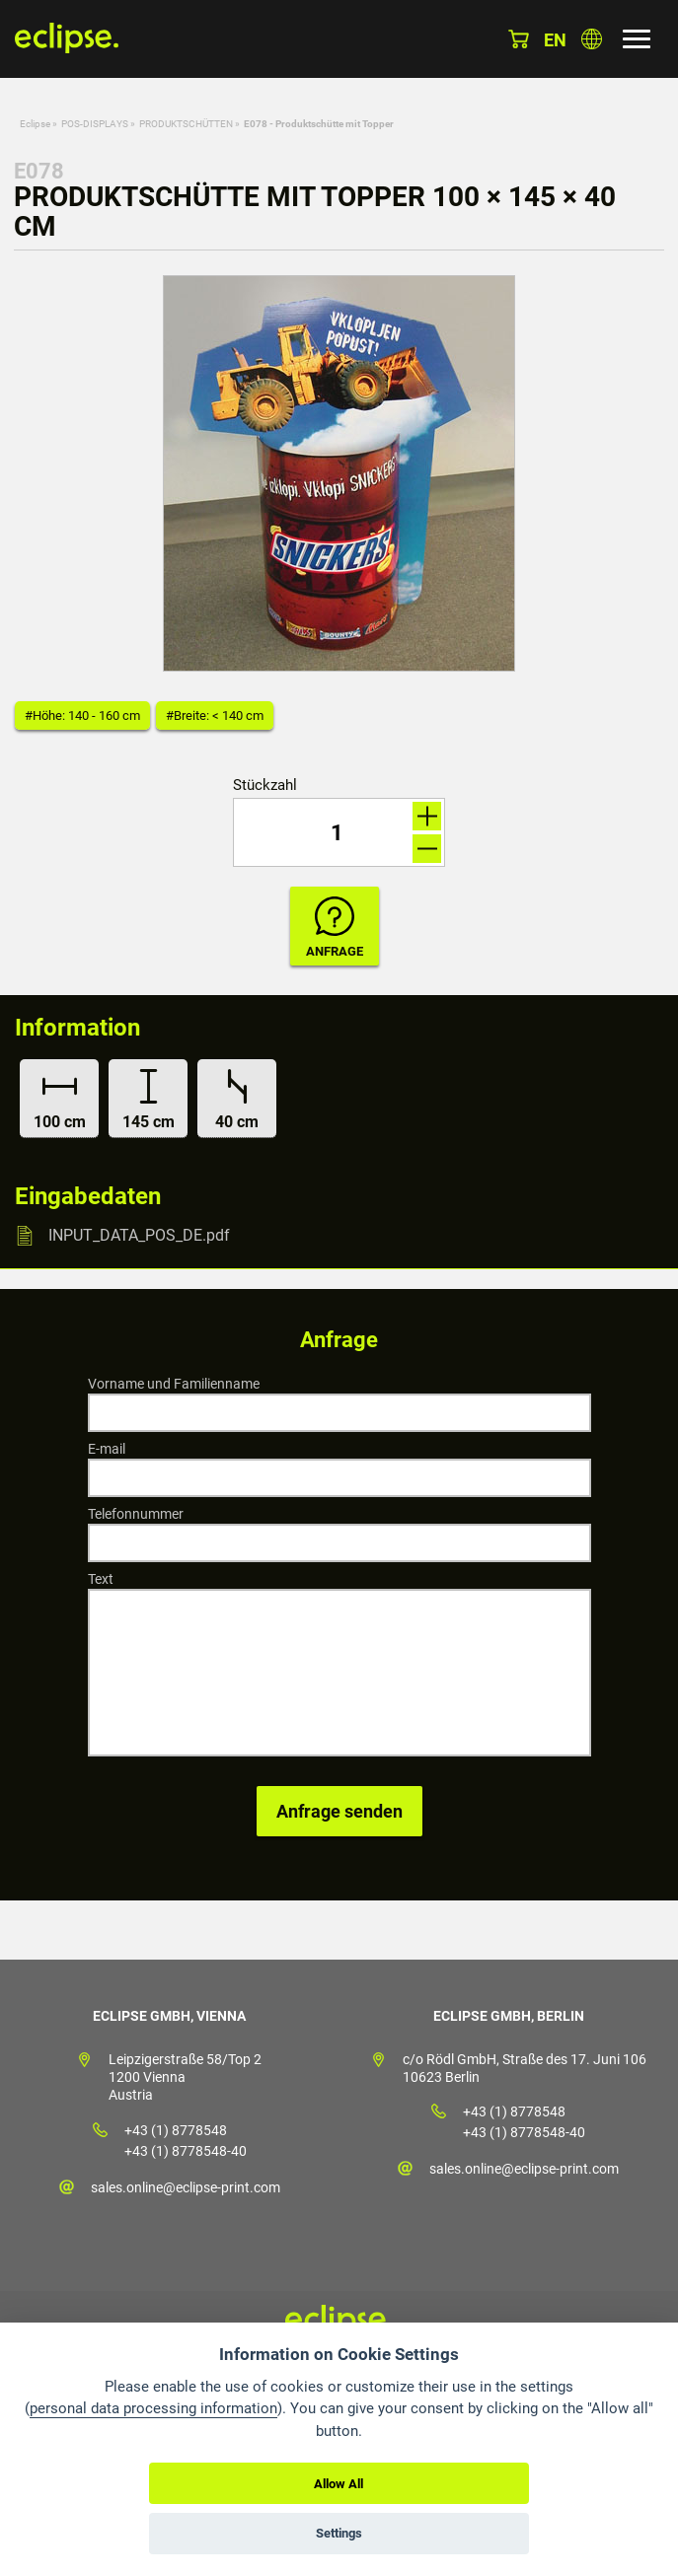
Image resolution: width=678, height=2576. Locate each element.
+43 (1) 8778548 (175, 2130)
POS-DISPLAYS (94, 123)
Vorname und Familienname (174, 1384)
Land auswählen (591, 39)
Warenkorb (518, 39)
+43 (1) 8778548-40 (185, 2151)
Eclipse (35, 123)
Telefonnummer (136, 1514)
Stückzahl (265, 785)
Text (100, 1579)
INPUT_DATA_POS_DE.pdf (139, 1235)
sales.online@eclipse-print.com (185, 2187)
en (555, 40)
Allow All (338, 2483)
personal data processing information (153, 2408)
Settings (339, 2533)
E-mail (106, 1449)
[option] (339, 473)
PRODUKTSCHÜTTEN (186, 123)
